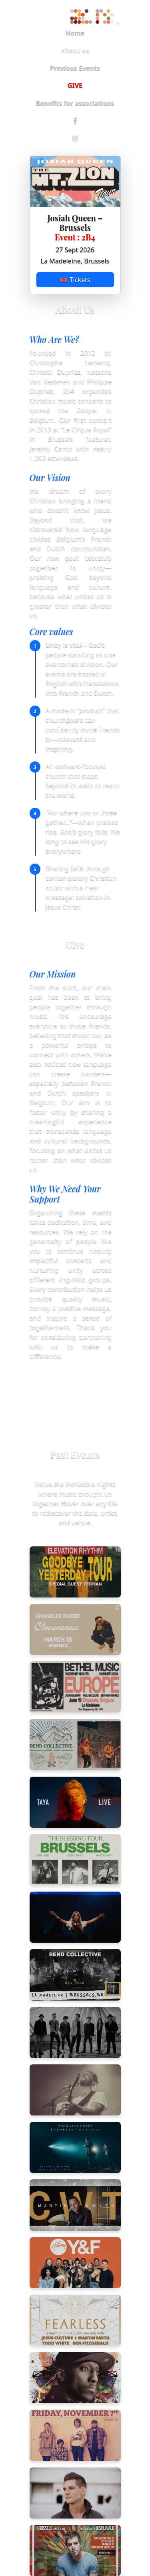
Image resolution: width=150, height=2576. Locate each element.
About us (75, 50)
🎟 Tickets (75, 279)
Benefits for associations (75, 103)
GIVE (75, 85)
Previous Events (75, 67)
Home (75, 32)
